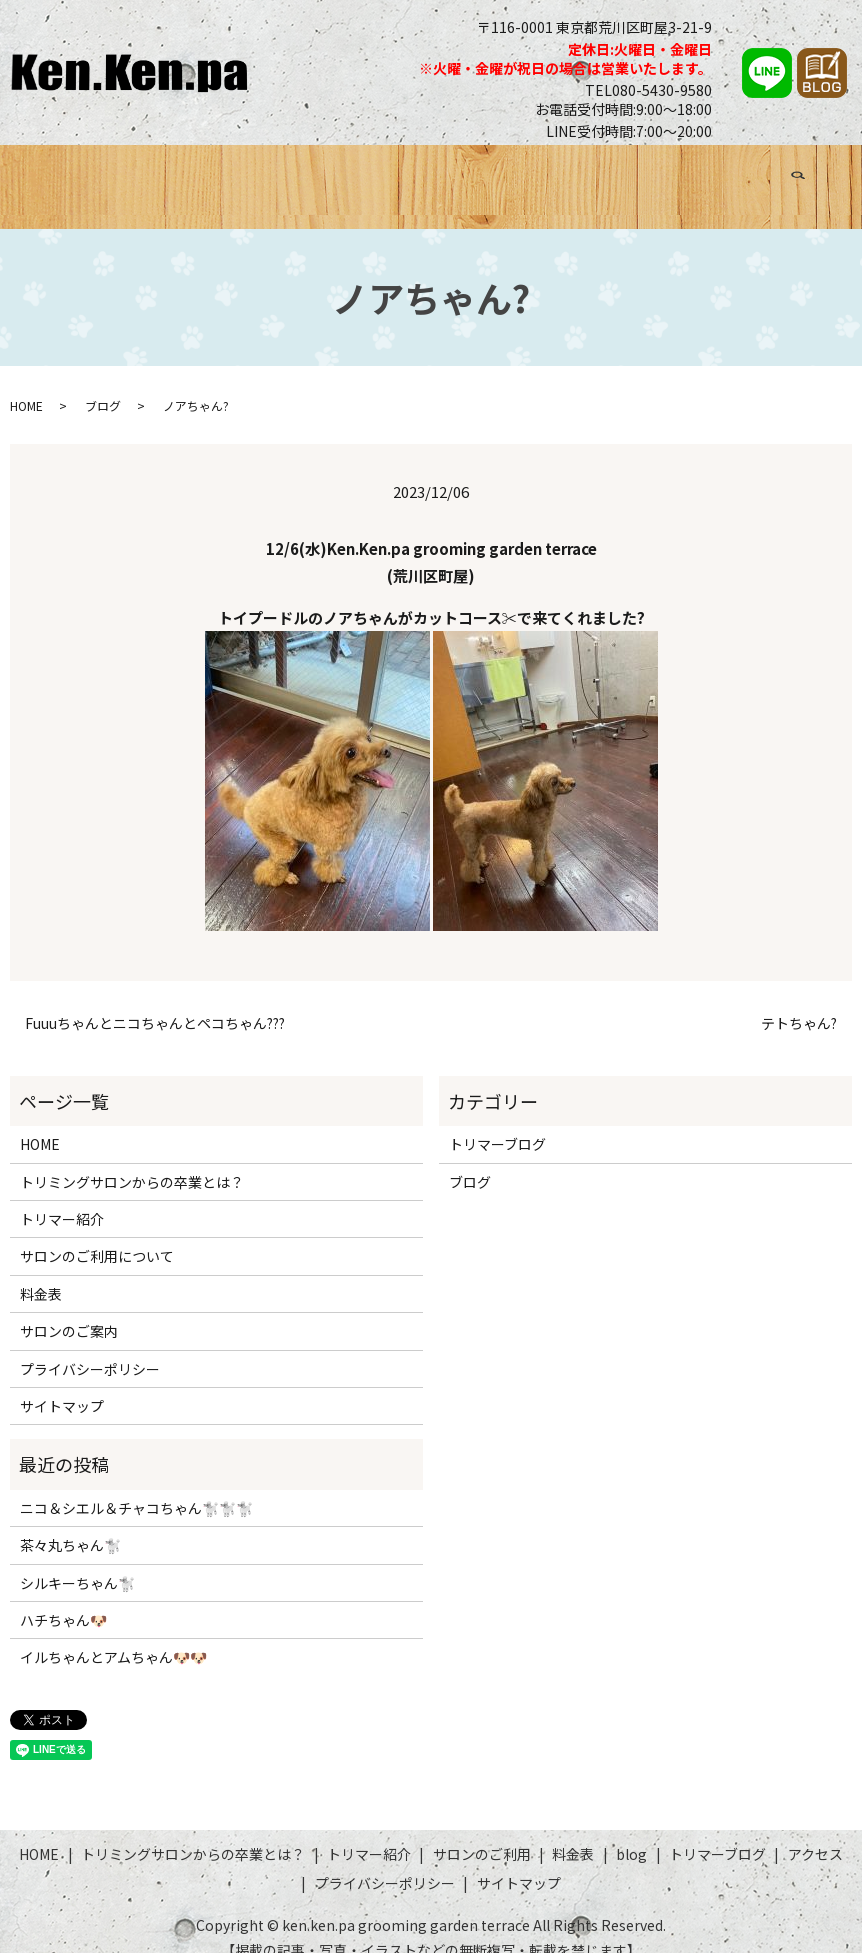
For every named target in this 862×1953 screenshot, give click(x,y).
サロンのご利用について (97, 1232)
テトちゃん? (799, 999)
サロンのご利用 (475, 173)
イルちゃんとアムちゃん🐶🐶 (113, 1633)
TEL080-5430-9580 (648, 90)
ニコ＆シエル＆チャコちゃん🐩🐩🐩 (136, 1484)
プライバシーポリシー (90, 1345)
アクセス (763, 173)
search (824, 170)
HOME (61, 173)
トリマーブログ (679, 173)
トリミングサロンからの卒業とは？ (207, 173)
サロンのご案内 (69, 1307)
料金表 (553, 173)
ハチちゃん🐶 (63, 1596)
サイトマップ (62, 1382)
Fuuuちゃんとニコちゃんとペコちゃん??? (155, 999)
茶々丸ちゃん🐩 (70, 1521)
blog (631, 1830)
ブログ (601, 173)
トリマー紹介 (375, 173)
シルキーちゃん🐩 (77, 1559)
